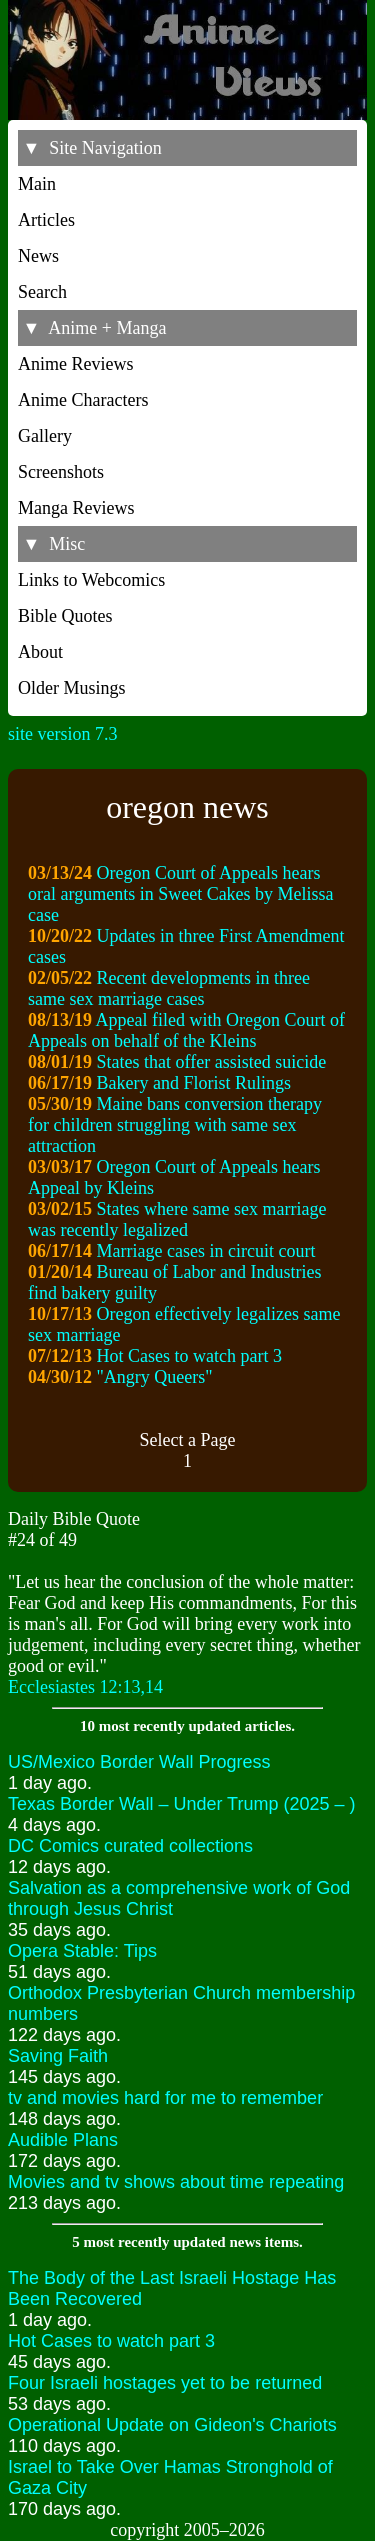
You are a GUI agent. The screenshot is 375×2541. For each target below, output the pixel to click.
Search (42, 292)
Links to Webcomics (91, 580)
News (38, 256)
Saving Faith (58, 2056)
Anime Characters (83, 400)
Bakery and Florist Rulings (194, 1083)
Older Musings (72, 688)
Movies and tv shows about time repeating (176, 2182)
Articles (46, 220)
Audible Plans (63, 2140)
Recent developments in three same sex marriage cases (169, 988)
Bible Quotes (65, 616)
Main (37, 184)
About (40, 652)
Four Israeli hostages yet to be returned (165, 2383)
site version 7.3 (63, 734)
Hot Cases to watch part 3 (189, 1356)
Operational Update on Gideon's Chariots (172, 2425)
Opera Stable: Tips (82, 1951)
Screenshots (61, 472)
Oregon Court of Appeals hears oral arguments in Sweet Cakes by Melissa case (181, 894)
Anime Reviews (75, 364)
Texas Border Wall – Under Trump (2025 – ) (181, 1804)
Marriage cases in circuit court (206, 1251)
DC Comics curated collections (130, 1846)
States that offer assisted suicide (212, 1062)
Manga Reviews (76, 508)
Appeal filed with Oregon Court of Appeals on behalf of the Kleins (186, 1030)
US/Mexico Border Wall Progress (139, 1762)
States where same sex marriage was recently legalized (177, 1219)
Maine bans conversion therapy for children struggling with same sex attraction (175, 1125)
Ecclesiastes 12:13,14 (85, 1687)
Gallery (45, 436)
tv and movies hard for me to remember (165, 2098)
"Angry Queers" (155, 1377)
